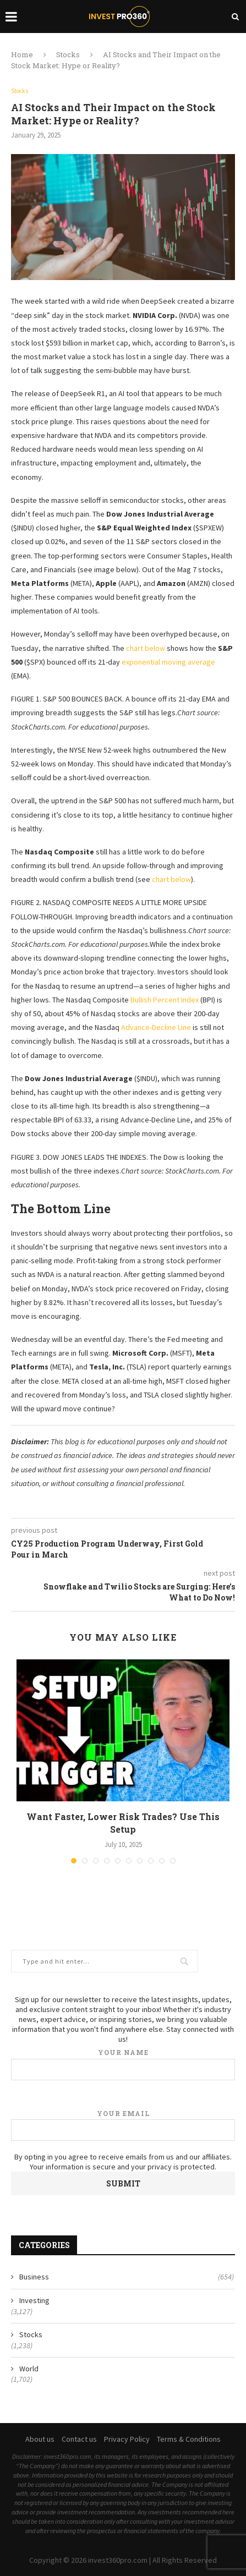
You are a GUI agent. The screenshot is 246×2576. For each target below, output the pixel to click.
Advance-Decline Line (156, 1027)
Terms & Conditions (189, 2439)
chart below (145, 648)
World (29, 2369)
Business (126, 2277)
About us (39, 2439)
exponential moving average (168, 662)
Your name (123, 2064)
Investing (34, 2300)
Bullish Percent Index (164, 1000)
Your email (123, 2125)
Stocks (68, 54)
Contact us (79, 2439)
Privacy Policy (127, 2439)
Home (22, 54)
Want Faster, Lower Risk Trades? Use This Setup (123, 1822)
